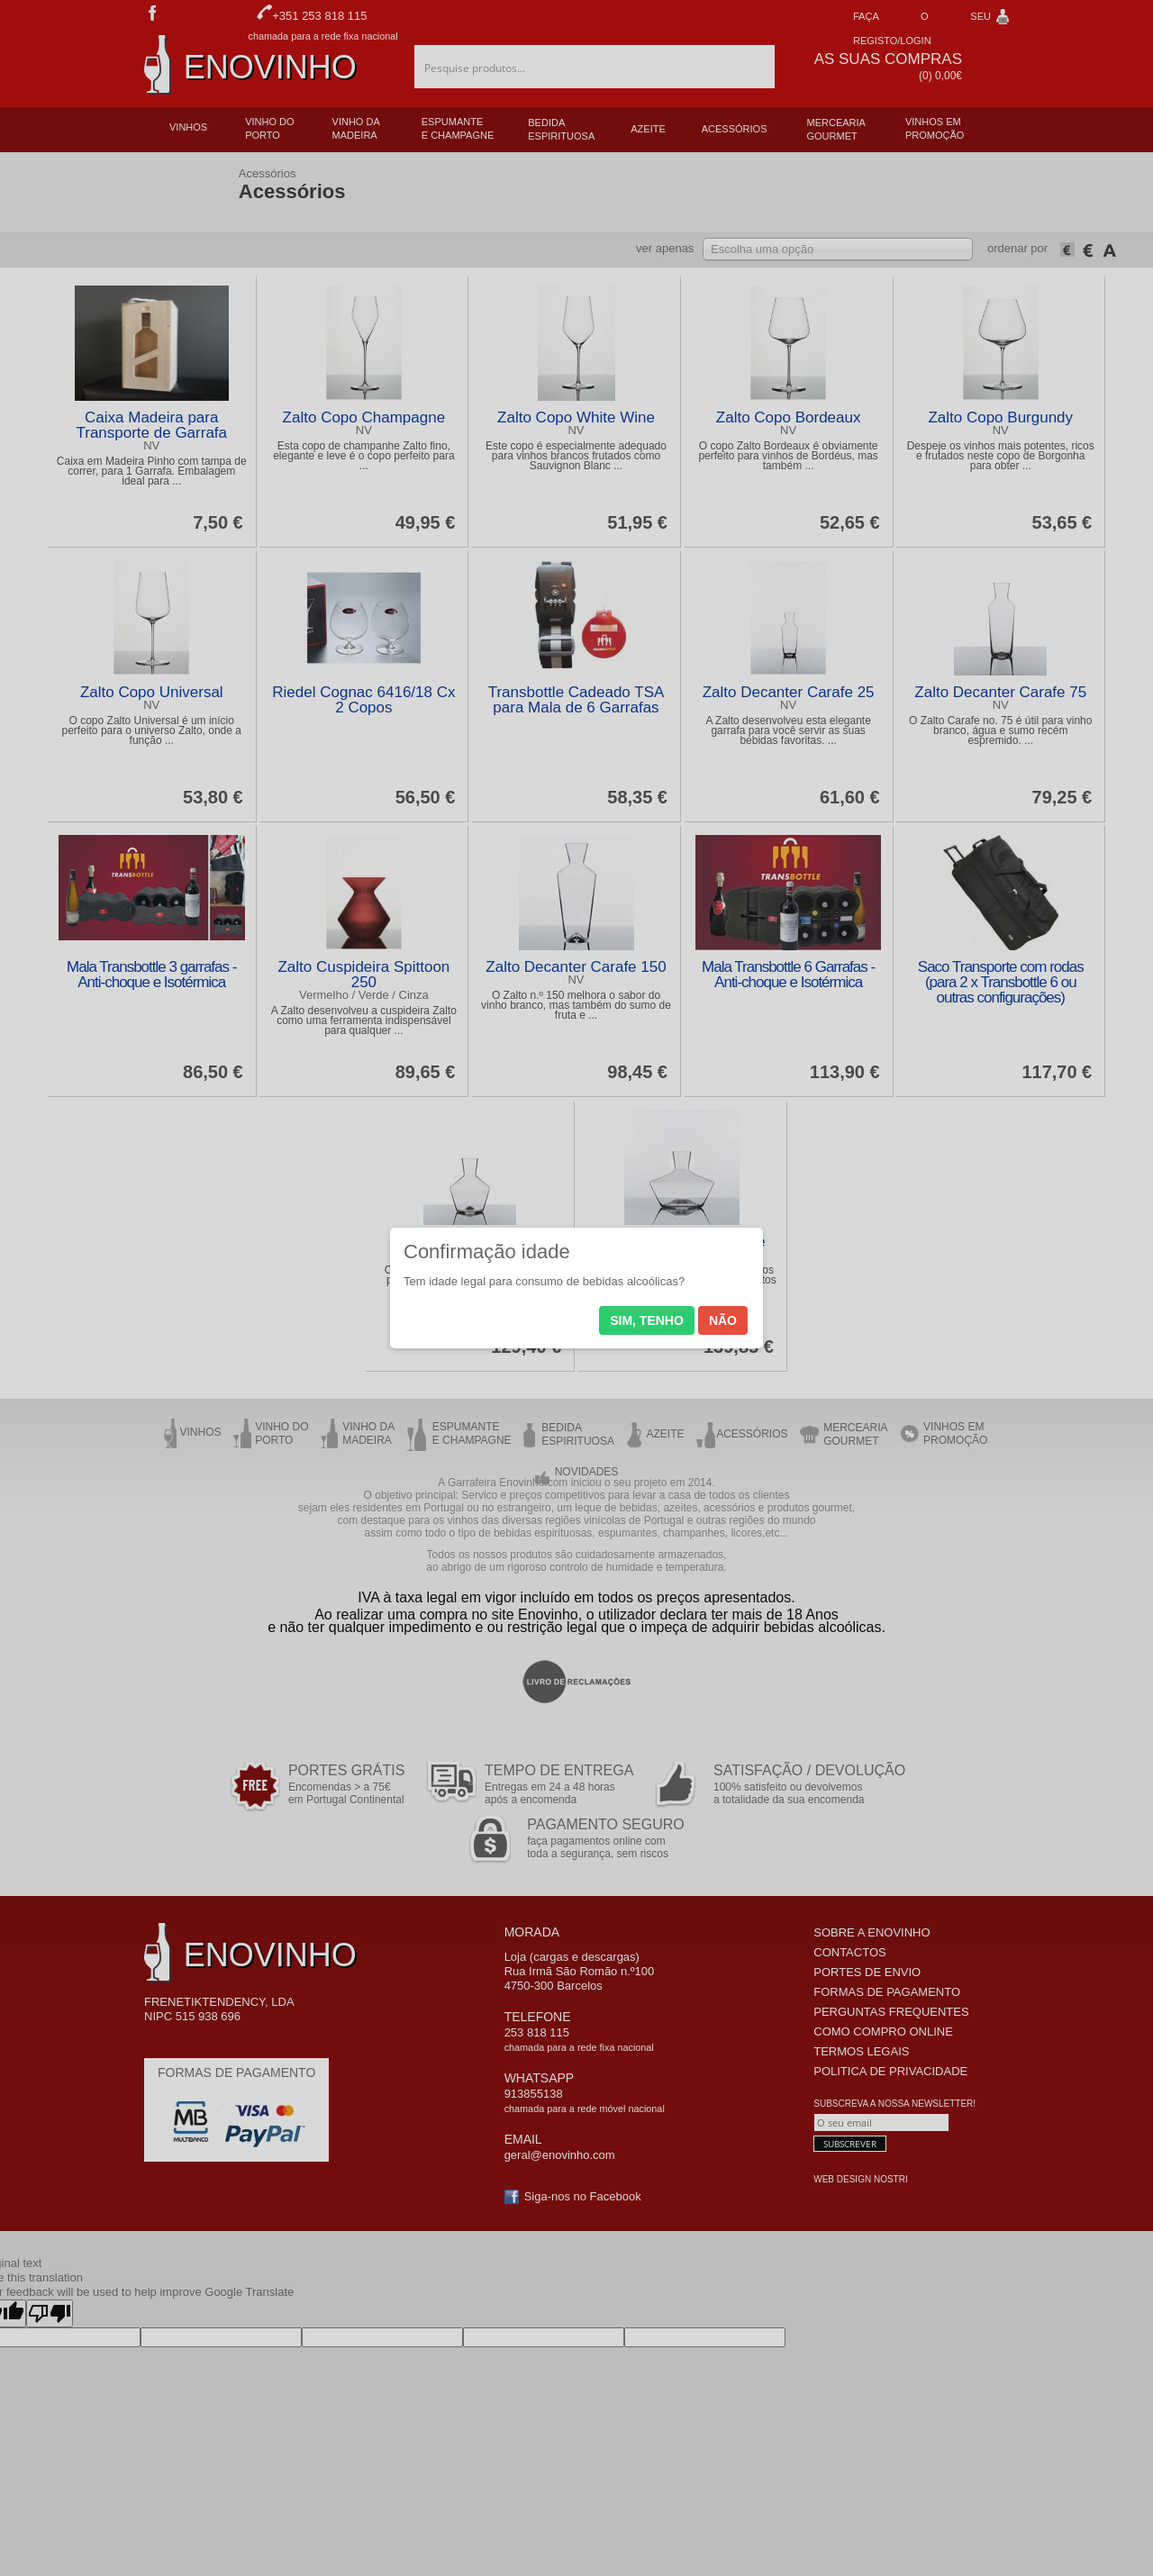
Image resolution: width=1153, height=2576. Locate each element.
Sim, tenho (647, 1320)
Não (723, 1320)
